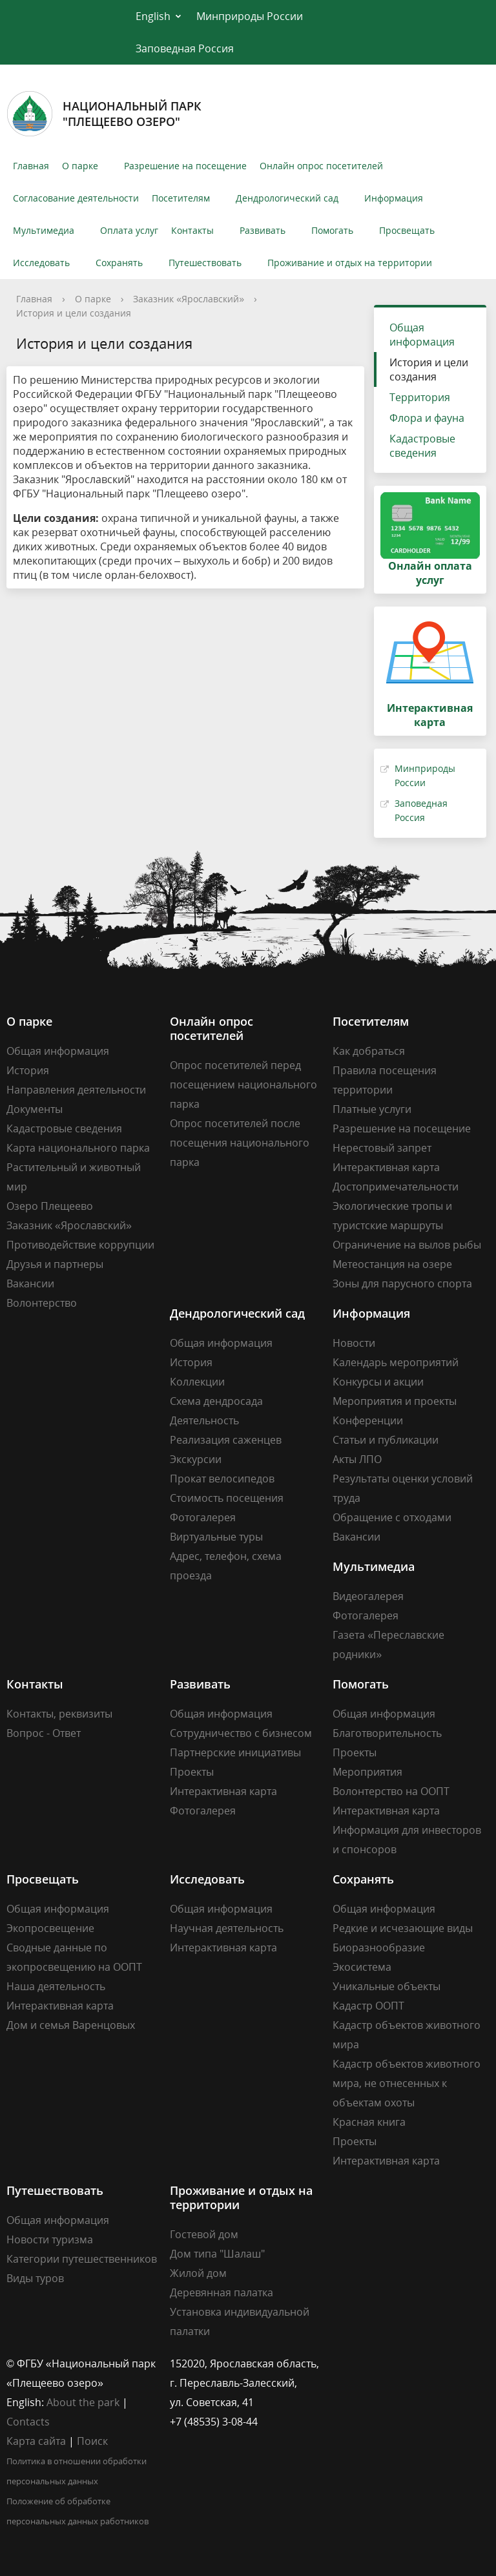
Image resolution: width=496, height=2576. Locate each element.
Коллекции (197, 1382)
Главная (31, 166)
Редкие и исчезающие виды (403, 1928)
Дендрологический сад (287, 198)
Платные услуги (372, 1109)
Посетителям (181, 198)
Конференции (368, 1420)
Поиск (92, 2441)
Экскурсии (196, 1459)
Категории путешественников (81, 2259)
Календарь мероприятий (396, 1362)
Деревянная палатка (221, 2292)
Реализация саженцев (226, 1440)
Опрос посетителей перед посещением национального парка (243, 1084)
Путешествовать (205, 262)
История (27, 1070)
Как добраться (369, 1051)
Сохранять (119, 262)
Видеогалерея (368, 1596)
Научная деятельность (227, 1928)
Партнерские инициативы (235, 1752)
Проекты (192, 1772)
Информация (393, 198)
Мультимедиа (43, 230)
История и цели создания (73, 313)
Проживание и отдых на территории (349, 262)
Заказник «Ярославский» (188, 299)
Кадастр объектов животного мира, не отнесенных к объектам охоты (406, 2083)
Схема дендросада (216, 1401)
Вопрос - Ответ (43, 1733)
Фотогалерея (203, 1517)
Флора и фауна (426, 418)
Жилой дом (198, 2273)
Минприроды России (249, 16)
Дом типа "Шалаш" (217, 2254)
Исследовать (41, 262)
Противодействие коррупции (80, 1245)
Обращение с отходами (392, 1517)
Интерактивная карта (386, 1167)
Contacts (28, 2422)
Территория (419, 397)
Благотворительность (387, 1733)
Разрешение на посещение (185, 166)
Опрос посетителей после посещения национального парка (239, 1142)
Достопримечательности (396, 1186)
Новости (354, 1343)
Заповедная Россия (185, 48)
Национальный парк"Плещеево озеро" (104, 113)
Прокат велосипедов (222, 1478)
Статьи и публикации (386, 1440)
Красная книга (369, 2122)
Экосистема (362, 1967)
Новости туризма (49, 2239)
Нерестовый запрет (382, 1148)
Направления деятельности (76, 1090)
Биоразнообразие (379, 1947)
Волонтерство (41, 1303)
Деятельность (204, 1420)
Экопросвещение (50, 1928)
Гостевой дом (204, 2234)
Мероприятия (367, 1772)
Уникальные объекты (386, 1986)
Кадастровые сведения (422, 445)
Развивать (262, 230)
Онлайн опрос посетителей (321, 166)
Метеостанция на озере (392, 1264)
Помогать (332, 230)
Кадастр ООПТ (368, 2006)
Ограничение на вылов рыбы (407, 1245)
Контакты (192, 230)
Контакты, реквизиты (59, 1714)
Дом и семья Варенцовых (70, 2025)
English (153, 16)
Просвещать (407, 230)
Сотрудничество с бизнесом (241, 1733)
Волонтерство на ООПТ (391, 1791)
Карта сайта (36, 2441)
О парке (80, 166)
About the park (82, 2402)
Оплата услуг (129, 230)
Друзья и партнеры (54, 1264)
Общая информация (422, 334)
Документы (34, 1109)
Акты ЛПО (357, 1459)
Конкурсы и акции (378, 1382)
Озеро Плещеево (49, 1206)
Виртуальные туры (216, 1537)
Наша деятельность (55, 1986)
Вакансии (30, 1283)
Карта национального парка (78, 1148)
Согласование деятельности (76, 198)
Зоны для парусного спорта (402, 1283)
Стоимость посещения (227, 1498)
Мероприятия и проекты (395, 1401)
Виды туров (35, 2278)
